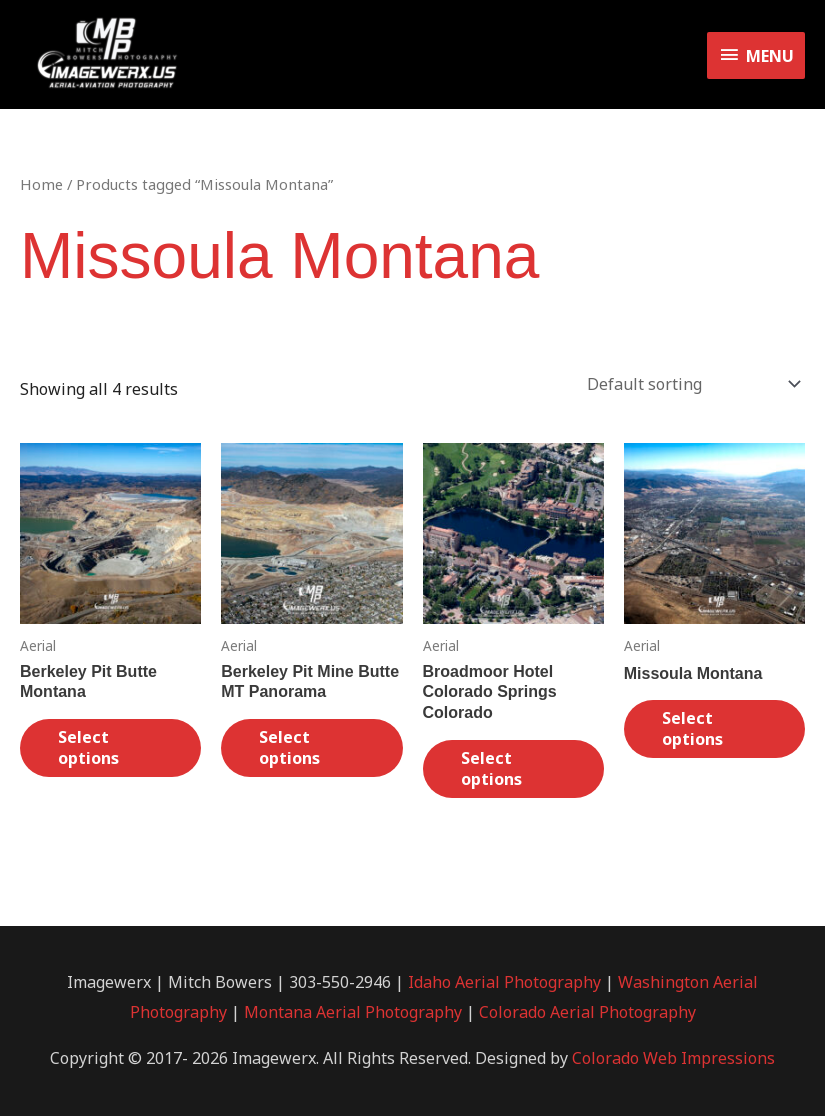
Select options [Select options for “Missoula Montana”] (692, 728)
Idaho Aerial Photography (504, 982)
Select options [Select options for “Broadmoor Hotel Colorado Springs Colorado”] (491, 768)
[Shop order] (689, 384)
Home (41, 184)
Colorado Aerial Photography (587, 1012)
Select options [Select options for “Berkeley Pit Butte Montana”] (88, 747)
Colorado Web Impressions (673, 1058)
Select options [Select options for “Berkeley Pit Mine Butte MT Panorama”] (289, 747)
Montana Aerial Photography (353, 1012)
